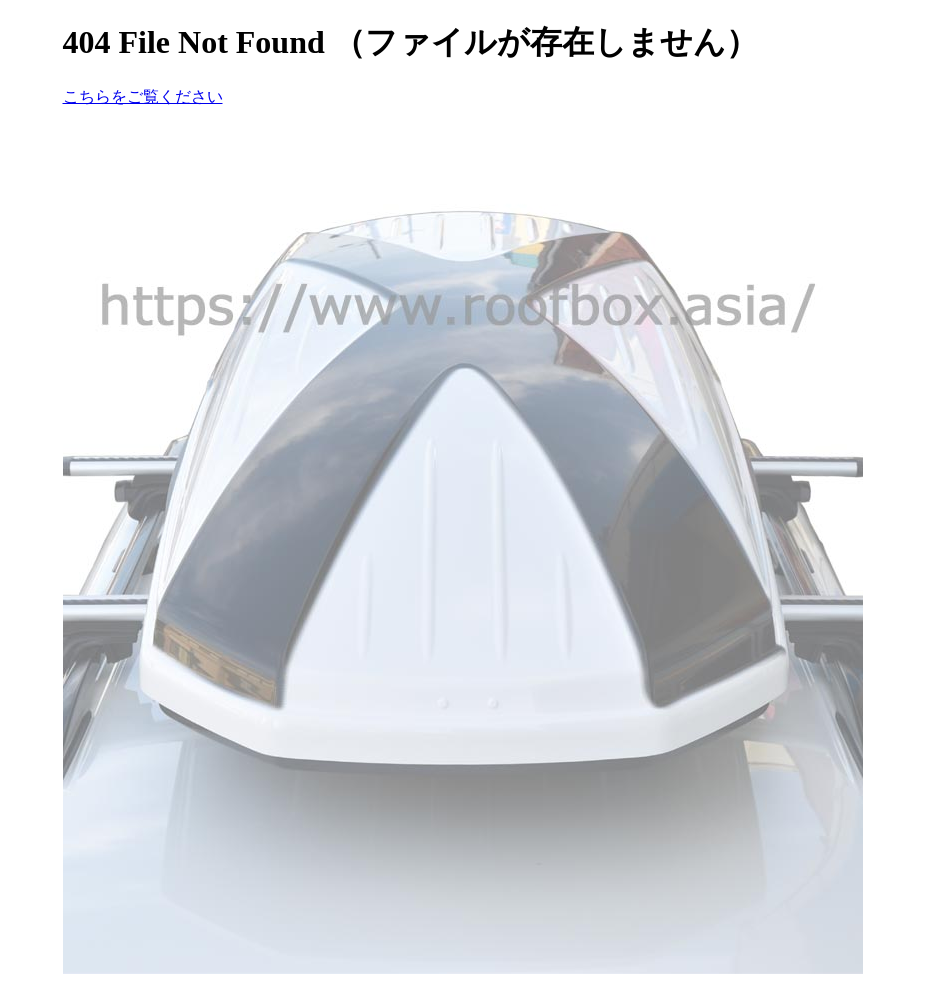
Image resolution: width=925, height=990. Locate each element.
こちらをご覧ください (143, 96)
